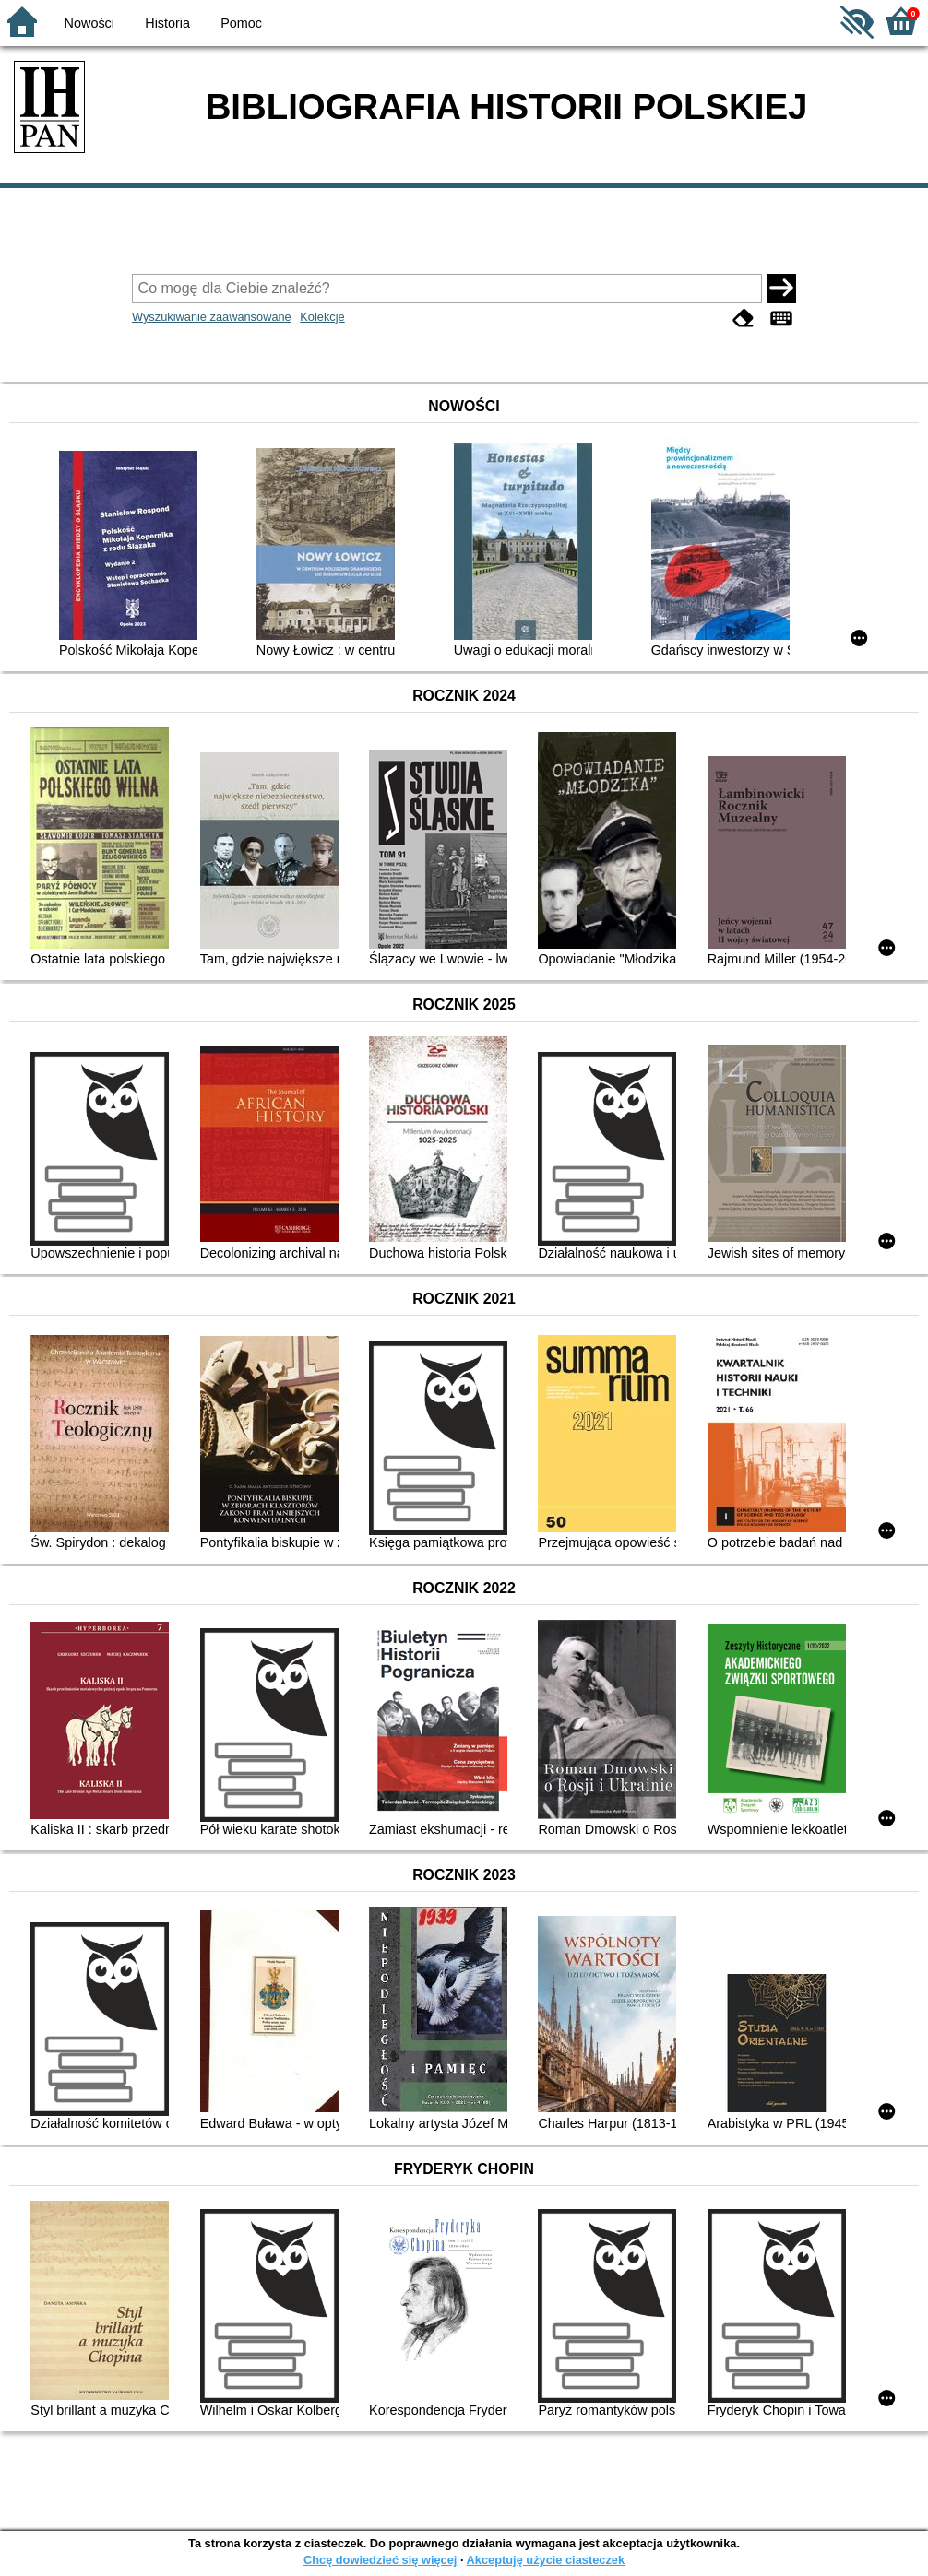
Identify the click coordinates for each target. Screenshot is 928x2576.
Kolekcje (322, 317)
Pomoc (241, 23)
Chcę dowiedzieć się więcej (380, 2560)
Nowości (89, 23)
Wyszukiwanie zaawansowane (211, 317)
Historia (167, 23)
